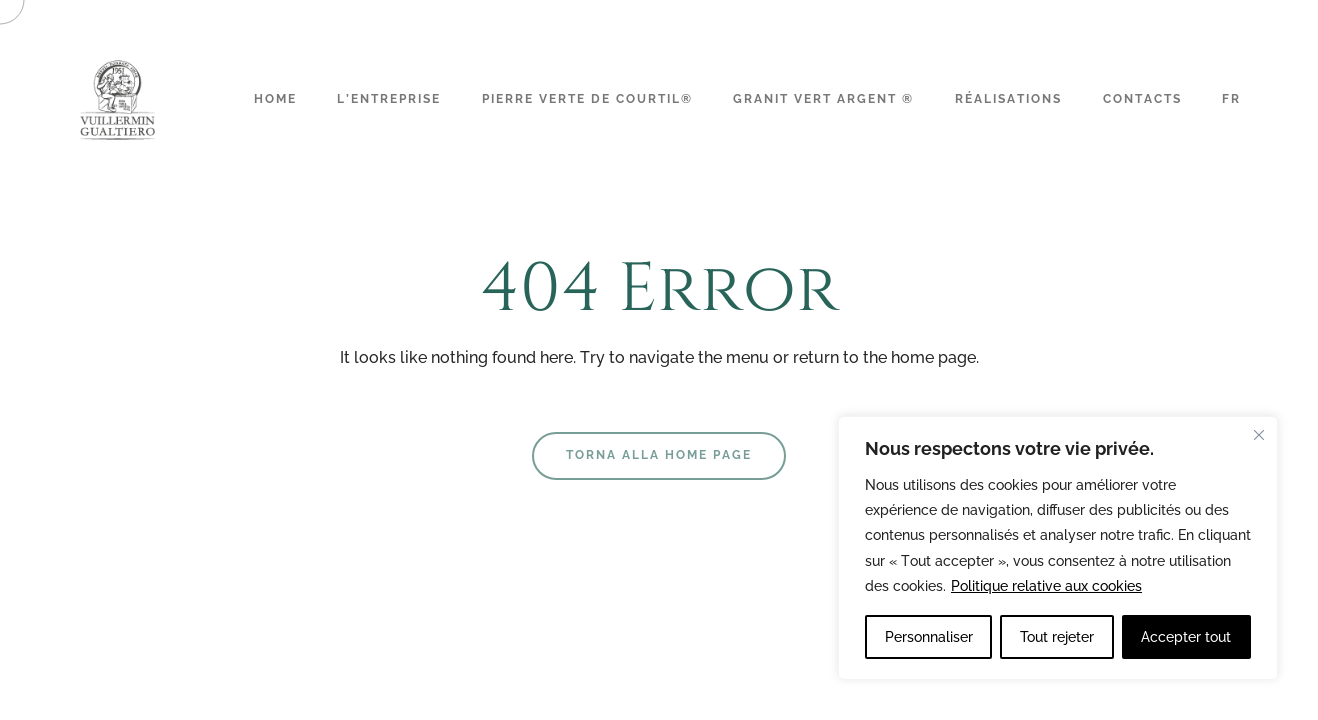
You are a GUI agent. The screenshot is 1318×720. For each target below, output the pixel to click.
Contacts (1142, 99)
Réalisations (1008, 99)
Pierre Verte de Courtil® (587, 99)
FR (1231, 99)
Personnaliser (929, 637)
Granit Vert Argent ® (823, 99)
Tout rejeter (1057, 637)
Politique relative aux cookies (1046, 586)
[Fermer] (1259, 435)
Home (275, 99)
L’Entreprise (389, 99)
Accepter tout (1186, 637)
